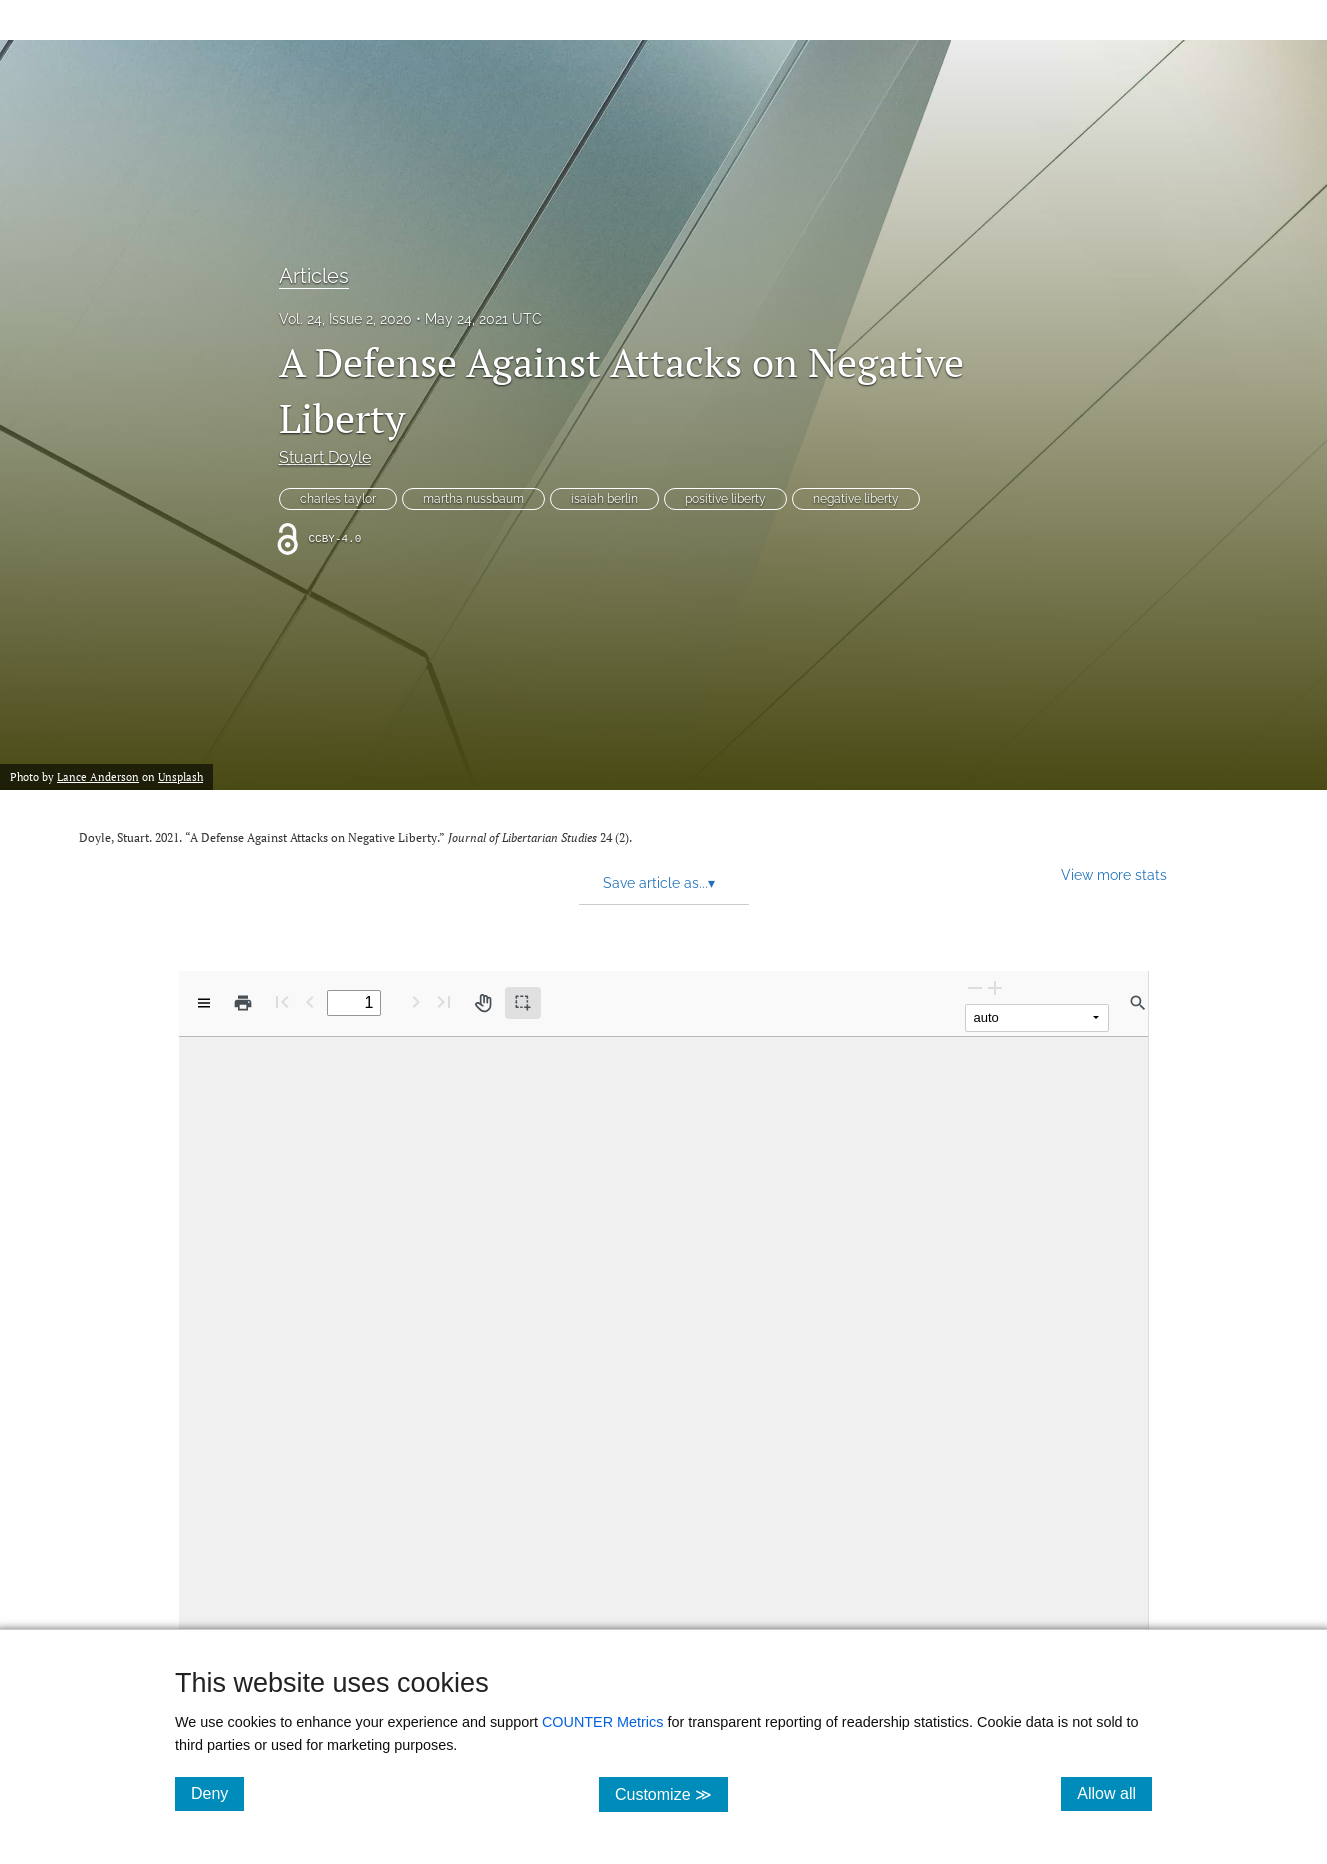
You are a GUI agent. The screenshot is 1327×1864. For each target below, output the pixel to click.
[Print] (243, 1003)
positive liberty (725, 499)
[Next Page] (416, 1001)
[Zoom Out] (975, 987)
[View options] (204, 1003)
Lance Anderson (98, 777)
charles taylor (338, 499)
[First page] (282, 1001)
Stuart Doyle (325, 457)
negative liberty (856, 499)
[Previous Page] (310, 1001)
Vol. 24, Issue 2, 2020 (345, 319)
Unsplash (180, 777)
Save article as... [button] (659, 883)
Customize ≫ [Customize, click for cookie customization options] (671, 1793)
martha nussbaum (473, 499)
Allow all (1114, 1793)
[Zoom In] (995, 987)
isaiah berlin (604, 499)
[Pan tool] (483, 1003)
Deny (217, 1793)
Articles (314, 276)
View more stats (1114, 874)
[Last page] (444, 1001)
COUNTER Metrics (603, 1722)
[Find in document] (1138, 1003)
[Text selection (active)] (523, 1003)
